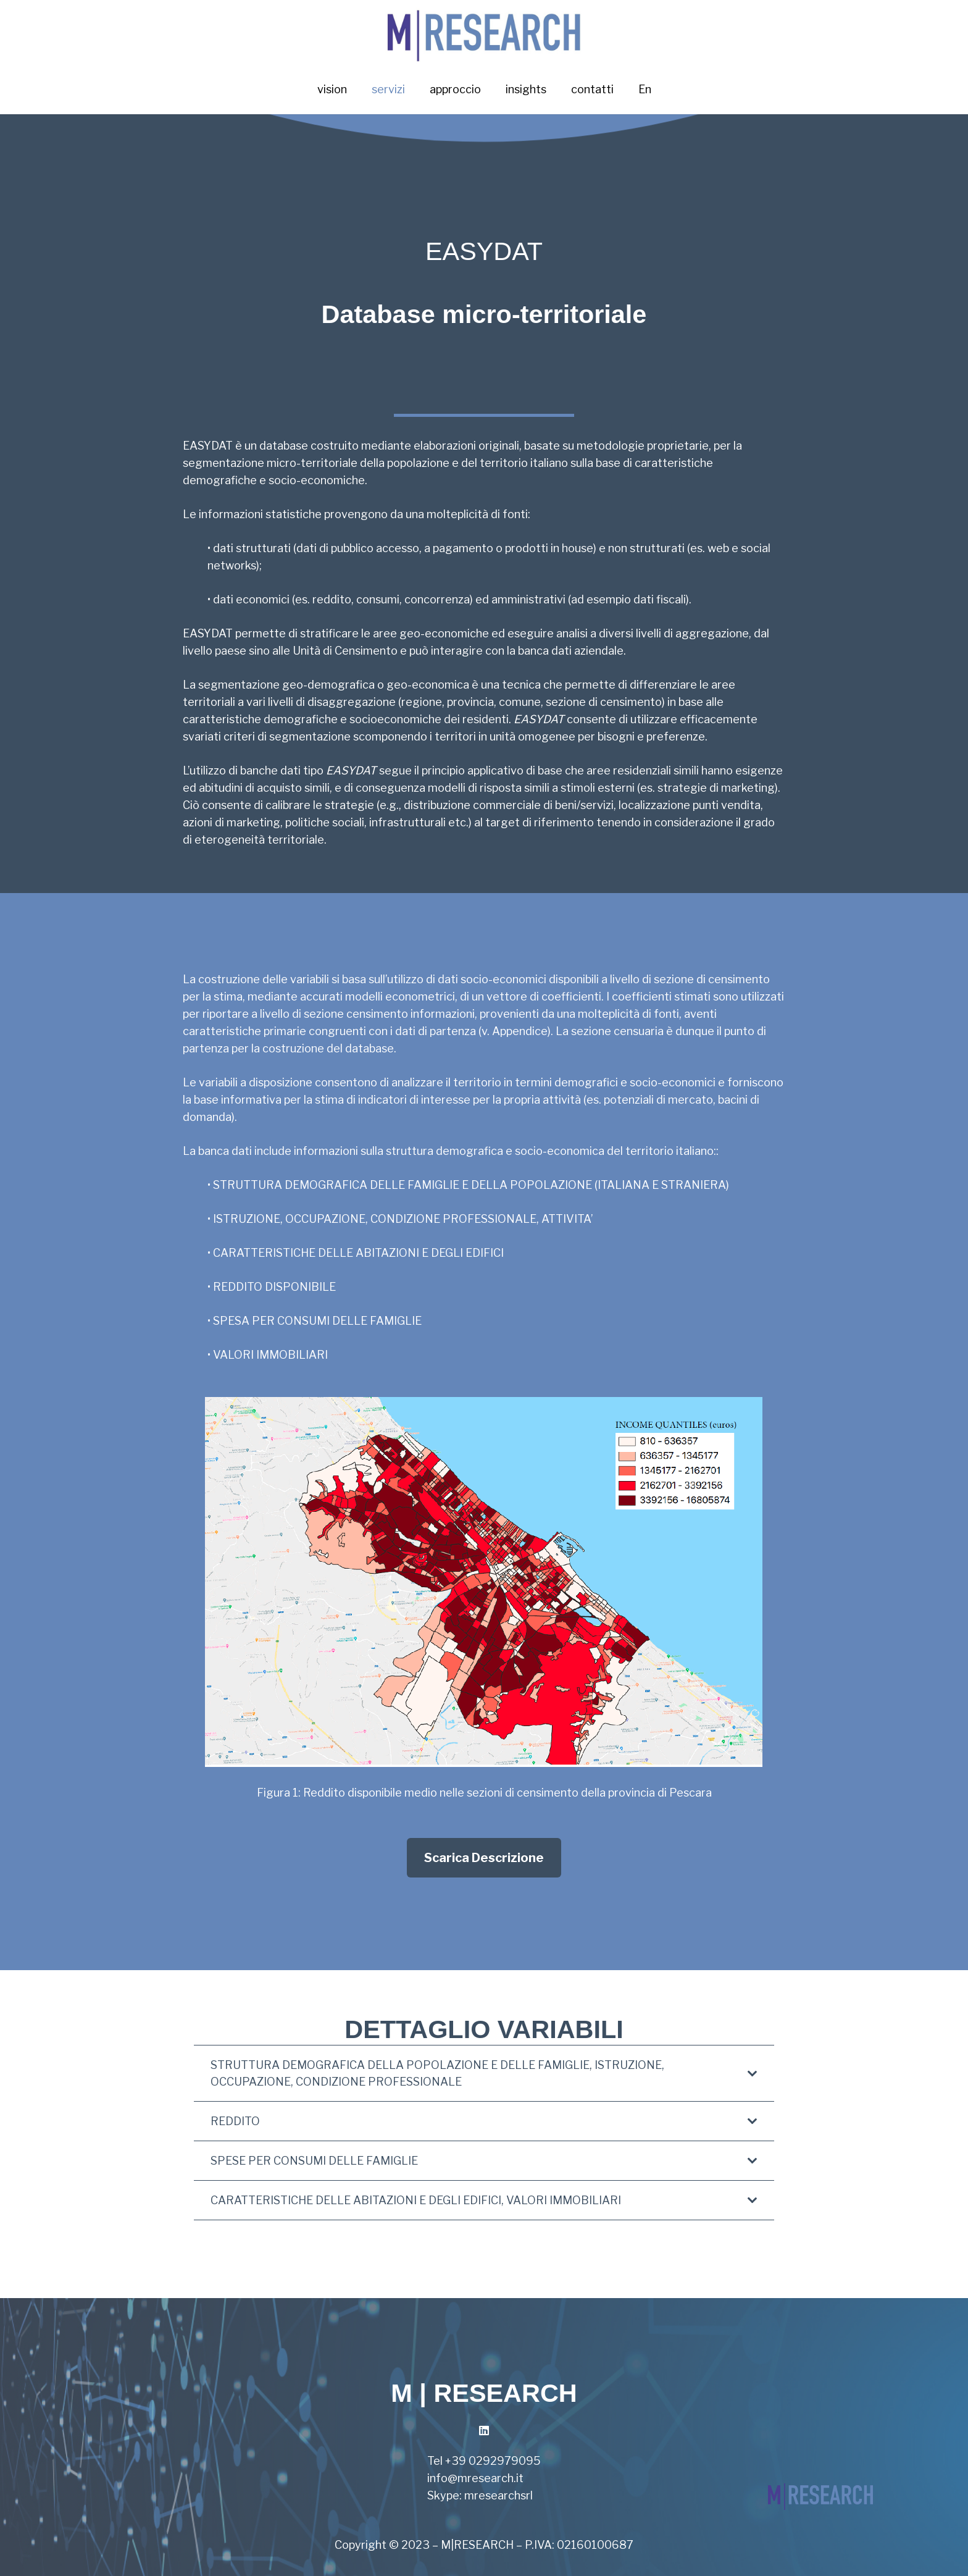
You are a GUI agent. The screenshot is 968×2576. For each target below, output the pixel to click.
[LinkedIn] (484, 2430)
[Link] (484, 32)
